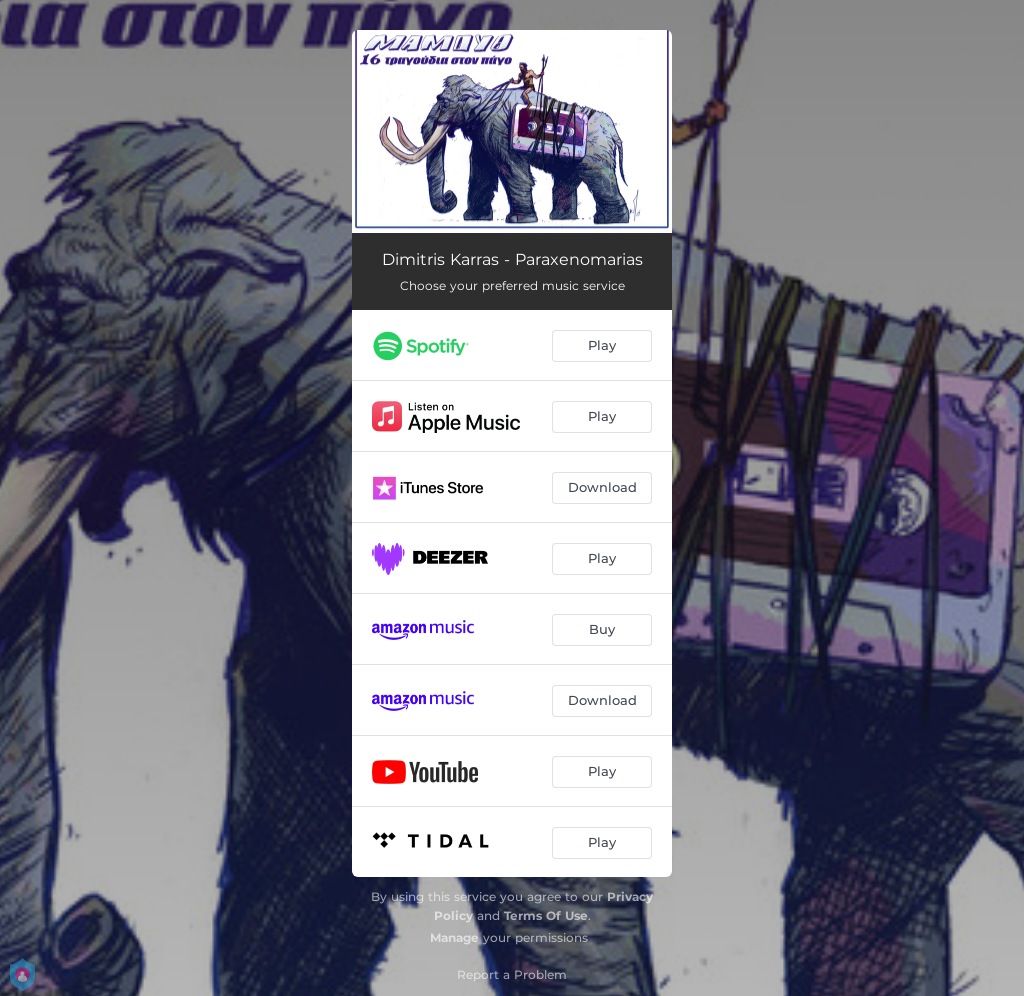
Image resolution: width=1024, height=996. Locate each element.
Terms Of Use (546, 915)
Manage (454, 937)
